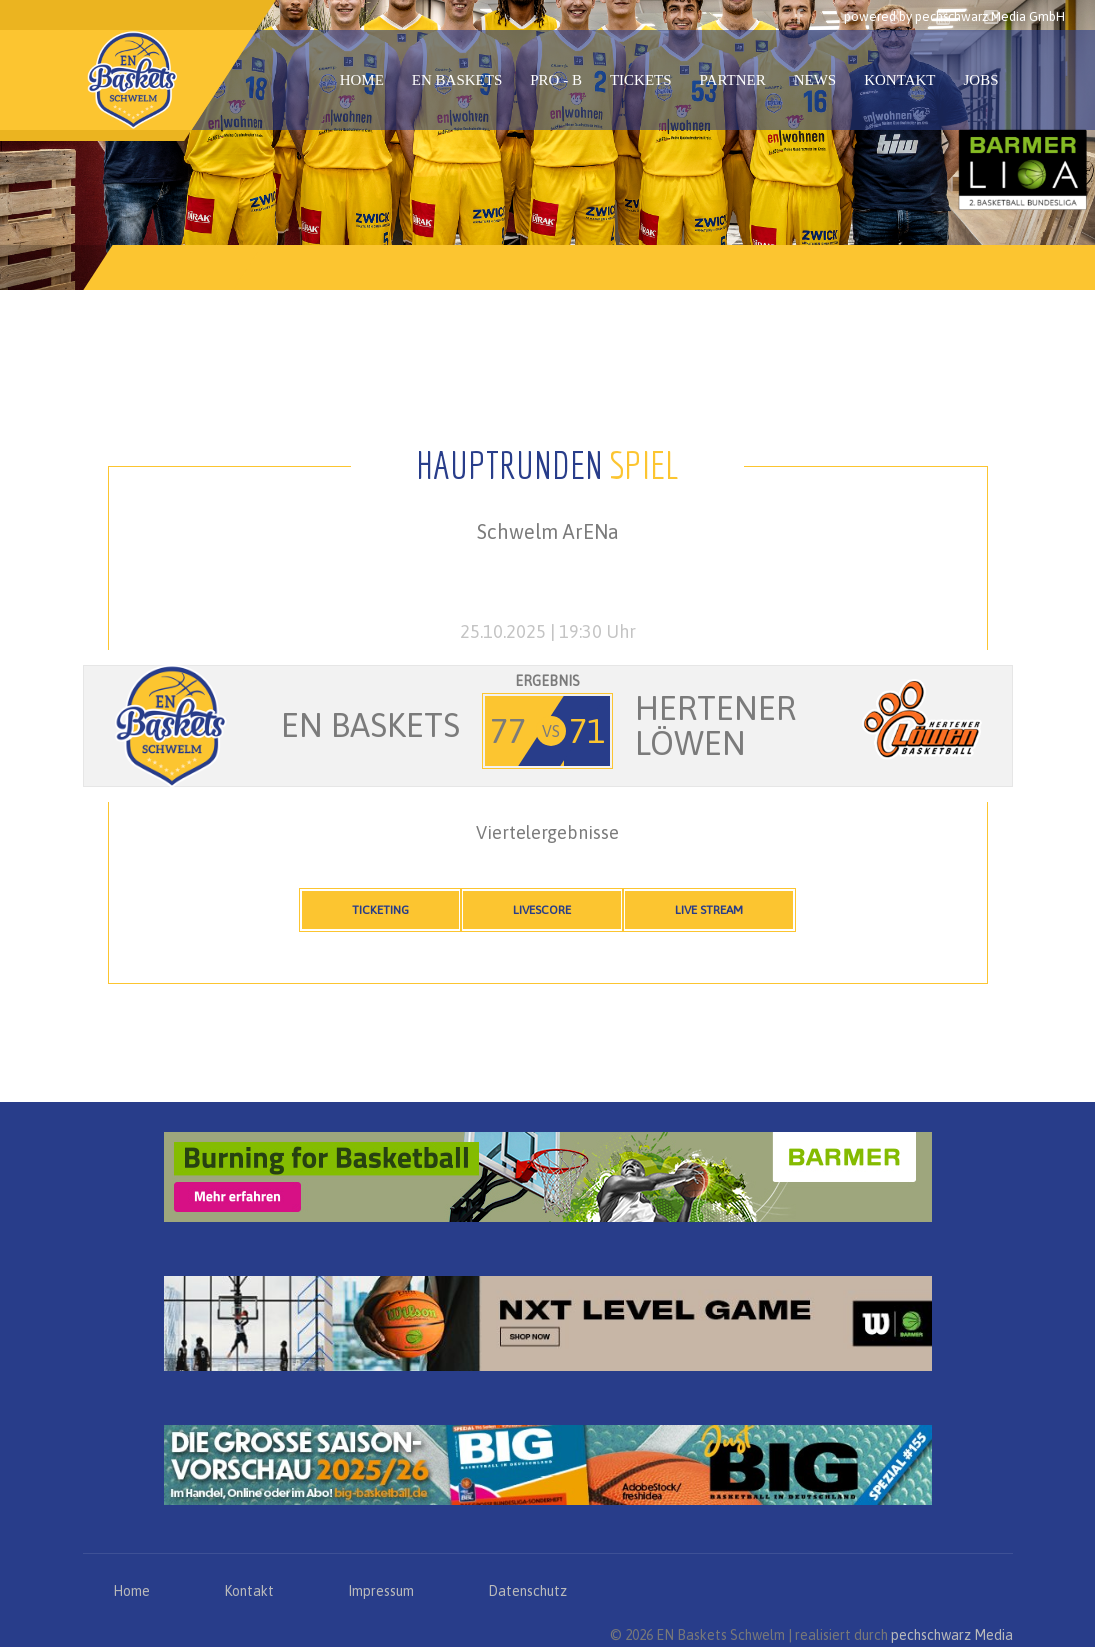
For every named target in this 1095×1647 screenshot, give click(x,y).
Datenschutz (527, 1591)
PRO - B (556, 80)
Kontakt (899, 80)
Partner (733, 80)
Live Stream (709, 910)
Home (362, 80)
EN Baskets (457, 80)
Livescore (542, 910)
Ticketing (380, 910)
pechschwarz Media (952, 1635)
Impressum (381, 1591)
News (815, 80)
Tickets (641, 80)
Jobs (980, 80)
